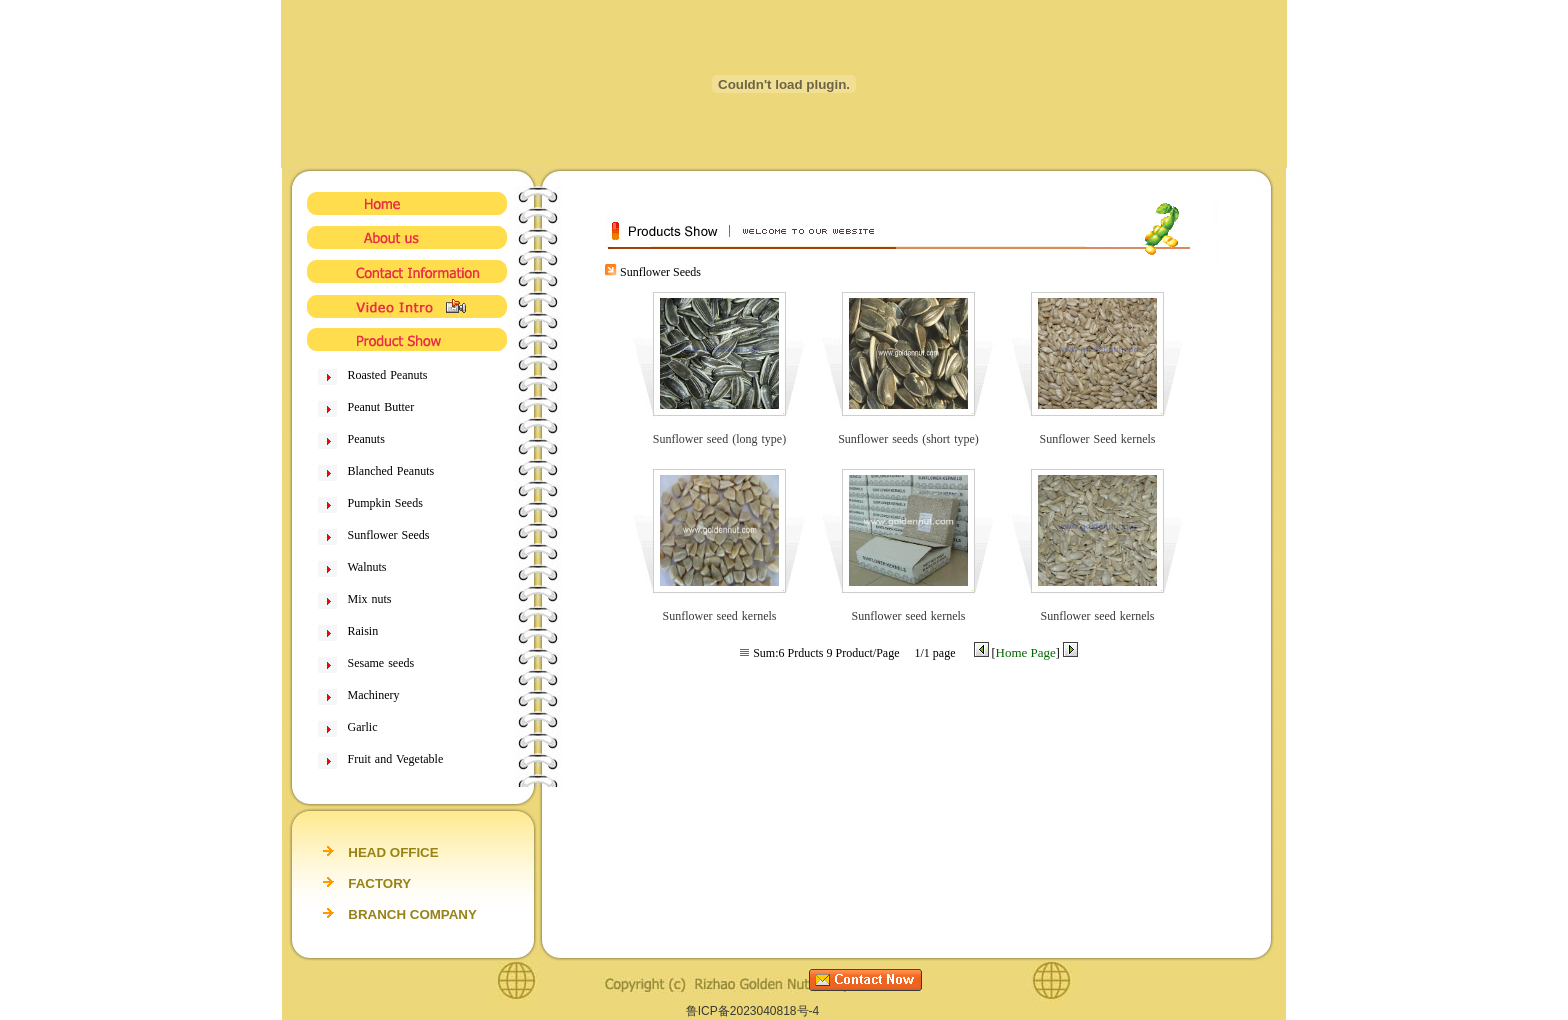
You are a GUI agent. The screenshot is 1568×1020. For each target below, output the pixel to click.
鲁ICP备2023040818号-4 (752, 1011)
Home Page (1026, 652)
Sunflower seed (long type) (719, 439)
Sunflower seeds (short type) (908, 439)
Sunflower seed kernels (720, 616)
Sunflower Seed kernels (1097, 439)
